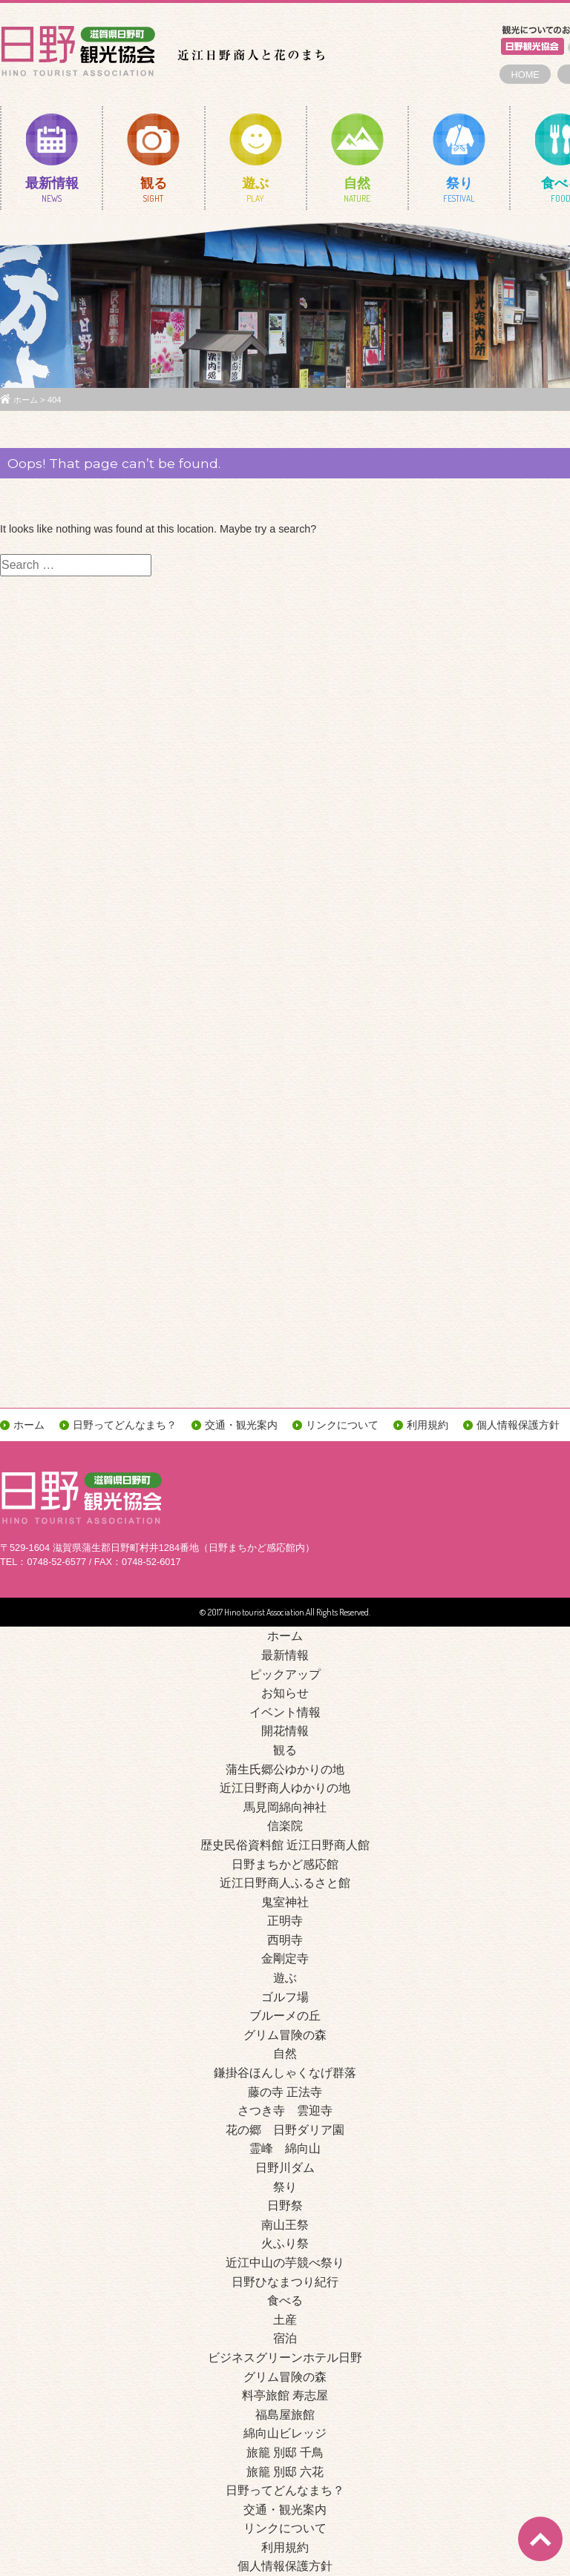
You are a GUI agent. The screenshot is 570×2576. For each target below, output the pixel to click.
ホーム (25, 399)
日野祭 (285, 2205)
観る (153, 193)
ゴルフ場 (285, 1997)
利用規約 (427, 1425)
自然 (357, 193)
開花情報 (285, 1731)
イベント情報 (285, 1712)
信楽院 (285, 1825)
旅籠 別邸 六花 (285, 2471)
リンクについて (342, 1425)
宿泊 (285, 2338)
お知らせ (285, 1693)
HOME (525, 74)
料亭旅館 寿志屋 (285, 2395)
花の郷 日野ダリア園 (285, 2130)
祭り (459, 193)
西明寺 (285, 1940)
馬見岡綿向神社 (285, 1807)
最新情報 (51, 193)
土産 (285, 2319)
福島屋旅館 (285, 2414)
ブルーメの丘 (285, 2015)
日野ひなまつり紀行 (285, 2282)
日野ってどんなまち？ (125, 1425)
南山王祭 (285, 2224)
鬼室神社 (285, 1902)
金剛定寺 (285, 1958)
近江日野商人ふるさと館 (285, 1883)
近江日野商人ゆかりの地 (285, 1788)
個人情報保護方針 (518, 1425)
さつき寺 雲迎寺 (285, 2110)
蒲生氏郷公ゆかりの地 (285, 1769)
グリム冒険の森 (285, 2035)
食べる (285, 2300)
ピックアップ (285, 1674)
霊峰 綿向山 (285, 2148)
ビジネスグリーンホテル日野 (285, 2357)
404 (55, 399)
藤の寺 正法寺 (285, 2092)
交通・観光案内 (241, 1425)
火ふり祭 (285, 2243)
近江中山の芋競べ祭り (285, 2262)
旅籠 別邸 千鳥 (285, 2452)
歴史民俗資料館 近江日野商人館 (285, 1845)
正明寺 (285, 1920)
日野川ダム (285, 2167)
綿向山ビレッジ (285, 2433)
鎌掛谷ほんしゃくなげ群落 (285, 2072)
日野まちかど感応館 (285, 1864)
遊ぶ (256, 193)
